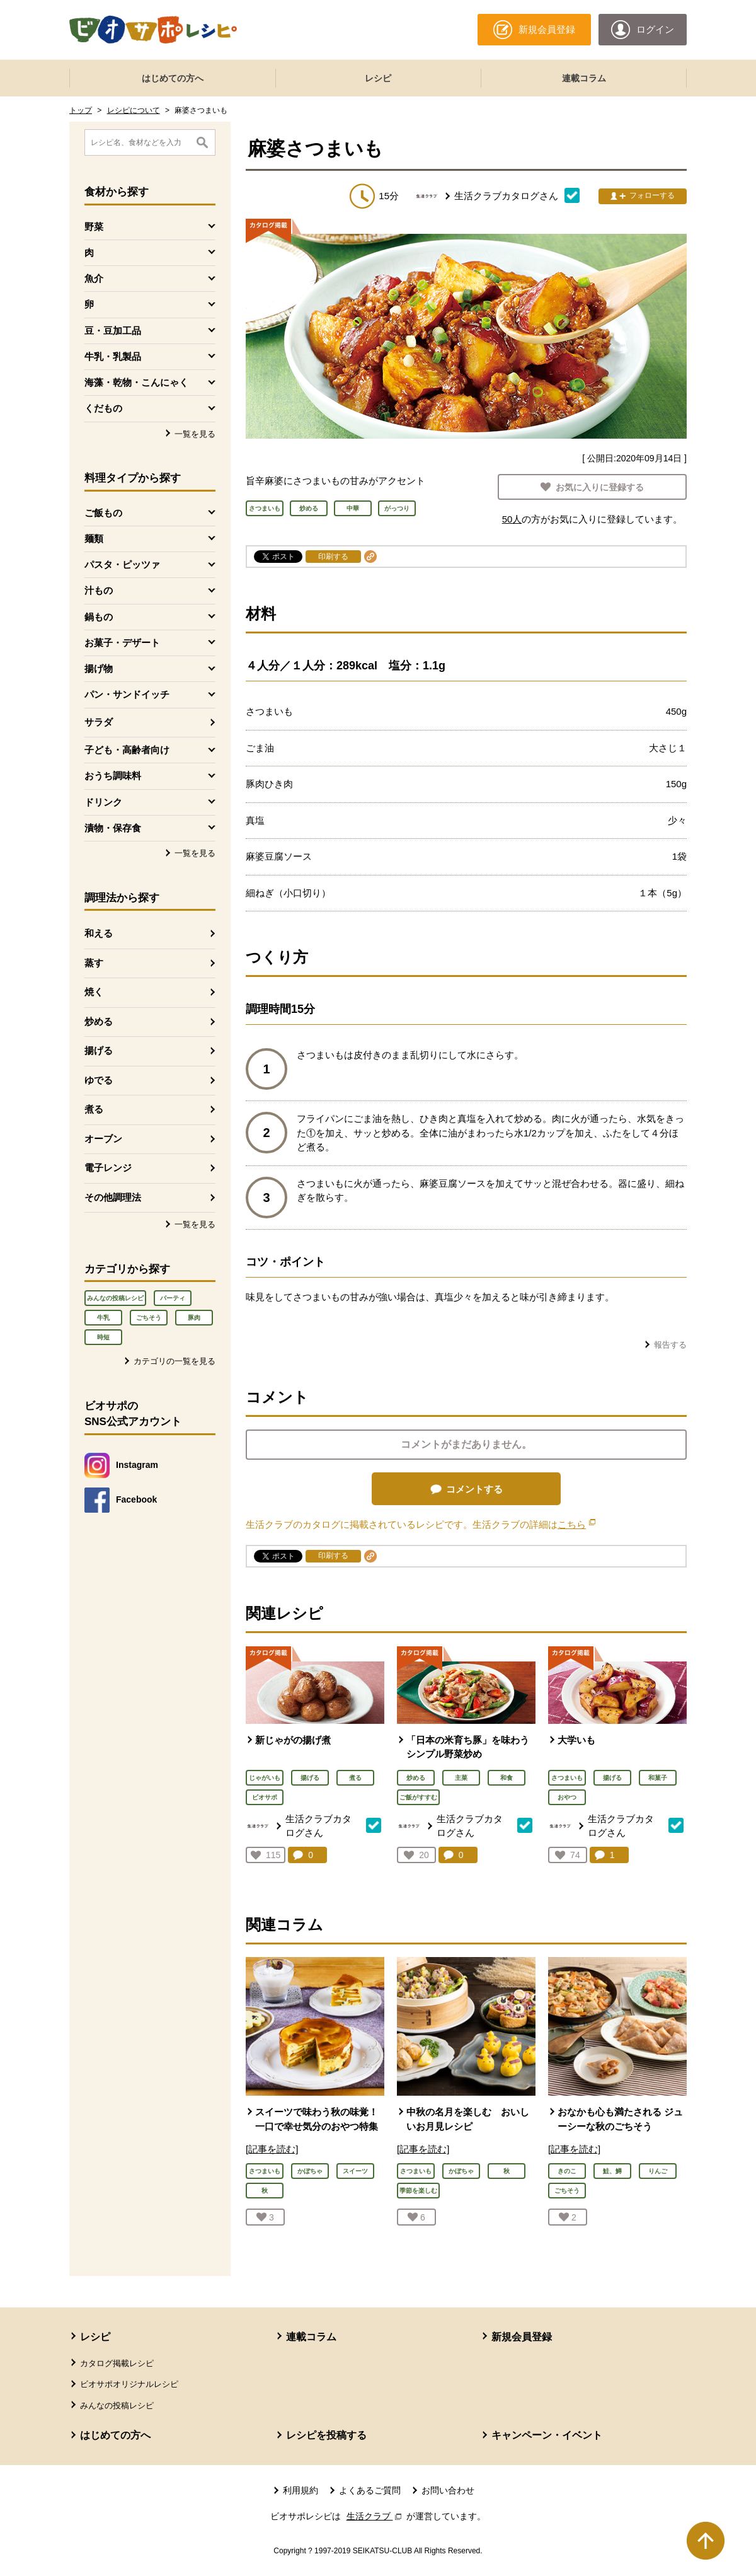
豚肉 (194, 1317)
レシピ (378, 78)
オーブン (103, 1138)
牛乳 (103, 1317)
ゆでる (98, 1080)
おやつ (567, 1797)
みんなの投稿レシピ (115, 1298)
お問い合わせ (447, 2490)
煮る (93, 1109)
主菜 (461, 1777)
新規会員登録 (521, 2336)
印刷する (333, 556)
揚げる (98, 1050)
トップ (80, 110)
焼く (93, 991)
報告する (670, 1344)
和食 (506, 1777)
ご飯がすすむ (418, 1797)
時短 (103, 1337)
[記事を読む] (272, 2149)
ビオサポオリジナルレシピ (129, 2384)
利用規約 (300, 2490)
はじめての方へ (172, 78)
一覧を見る (195, 434)
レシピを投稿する (326, 2435)
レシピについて (133, 110)
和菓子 (657, 1777)
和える (98, 933)
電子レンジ (108, 1167)
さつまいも (567, 1777)
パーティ (172, 1298)
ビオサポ (264, 1797)
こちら (576, 1524)
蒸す (93, 962)
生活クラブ (375, 2516)
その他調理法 (112, 1197)
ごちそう (148, 1317)
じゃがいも (264, 1777)
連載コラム (584, 78)
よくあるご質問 (370, 2490)
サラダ (98, 722)
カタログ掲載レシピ (117, 2363)
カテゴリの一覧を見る (174, 1361)
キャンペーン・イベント (546, 2435)
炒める (98, 1021)
